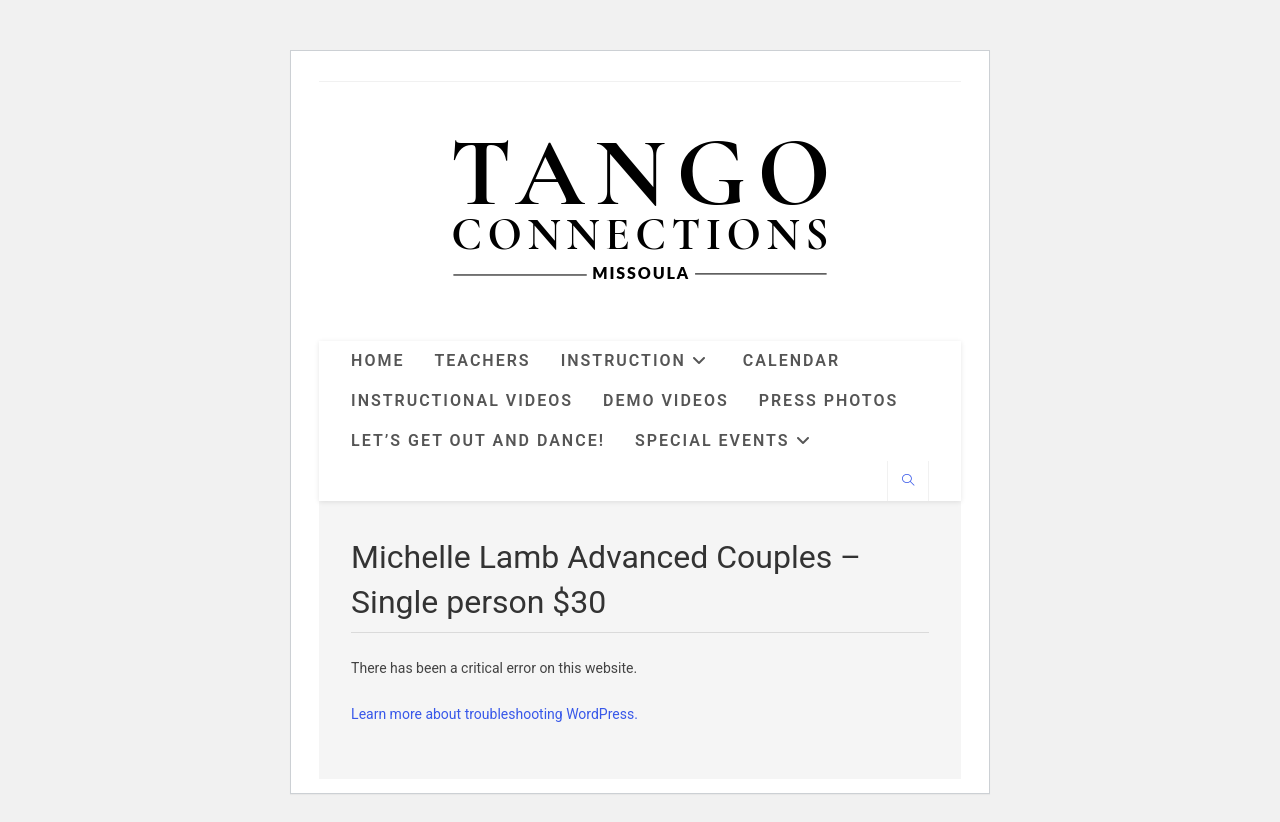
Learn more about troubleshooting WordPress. (494, 714)
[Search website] (908, 482)
